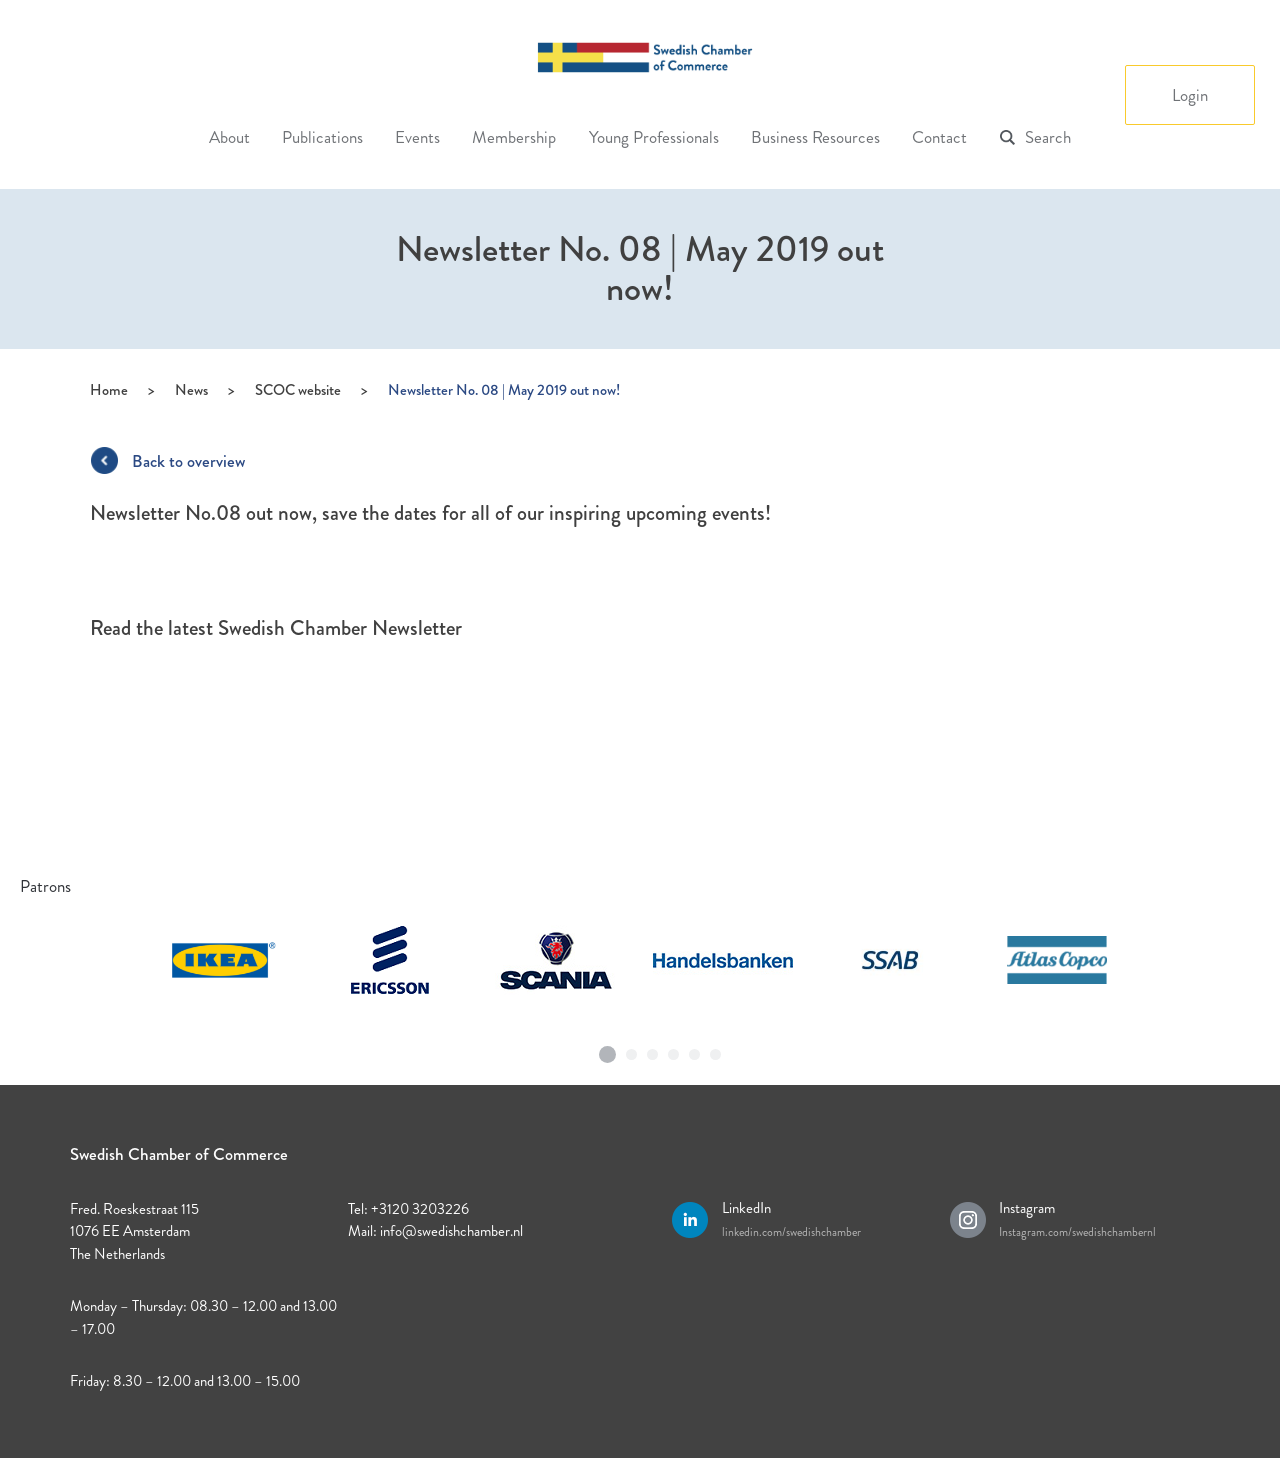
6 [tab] (716, 1050)
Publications (322, 137)
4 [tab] (674, 1050)
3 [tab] (653, 1050)
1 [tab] (608, 1047)
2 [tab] (632, 1050)
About (229, 137)
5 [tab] (695, 1050)
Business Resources (815, 137)
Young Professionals (654, 137)
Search (1048, 137)
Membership (514, 137)
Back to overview (188, 461)
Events (417, 137)
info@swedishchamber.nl (451, 1231)
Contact (939, 137)
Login (1190, 95)
